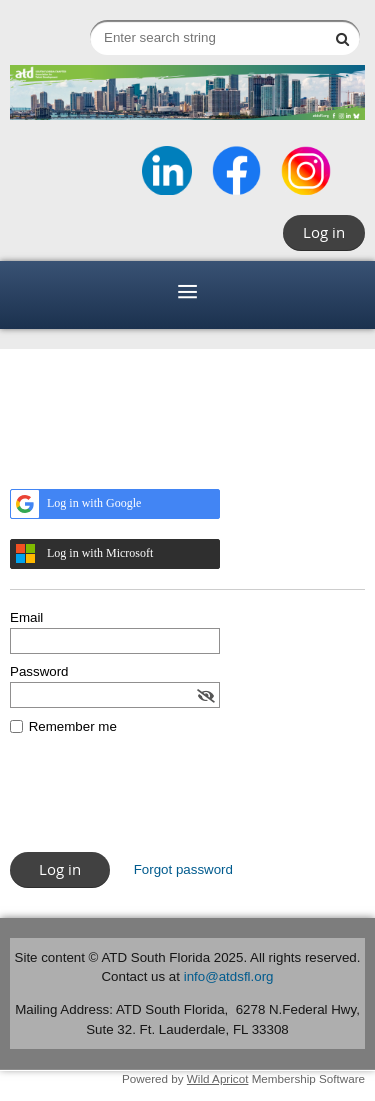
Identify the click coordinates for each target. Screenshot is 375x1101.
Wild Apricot (218, 1078)
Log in (324, 232)
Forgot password (183, 869)
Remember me (73, 726)
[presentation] (162, 803)
